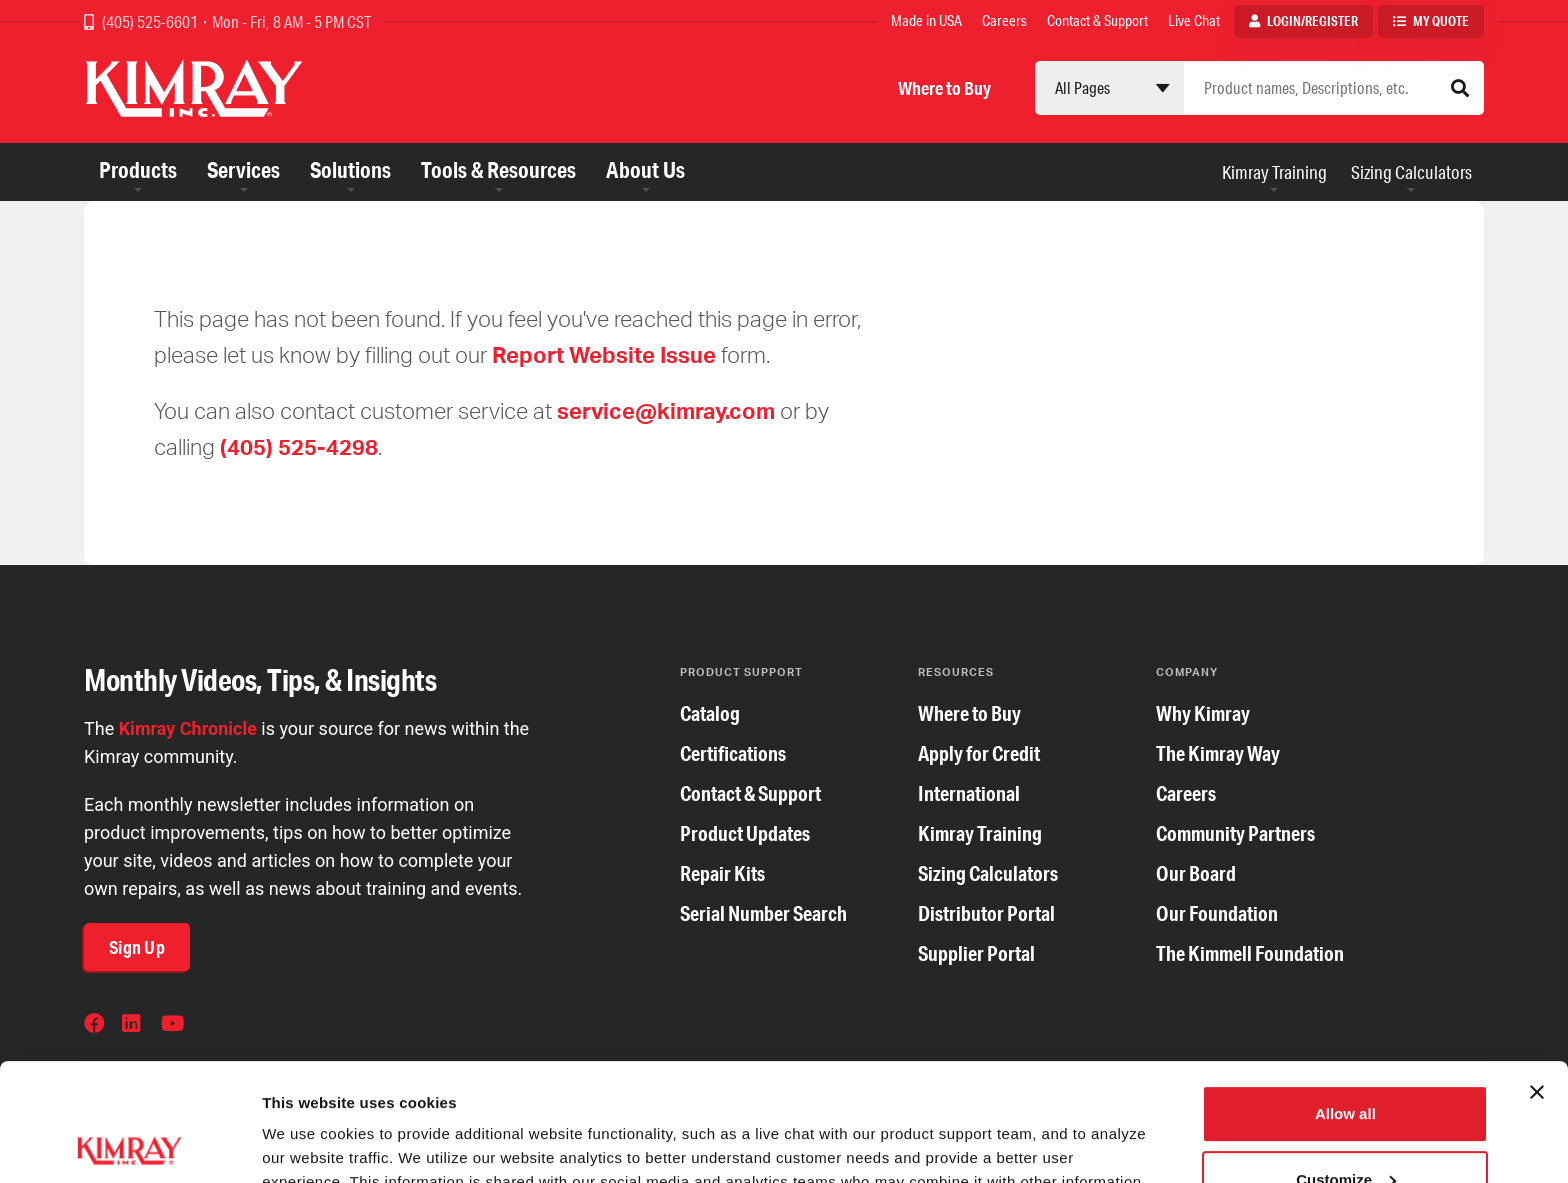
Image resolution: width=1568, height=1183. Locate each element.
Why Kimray (1203, 713)
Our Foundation (1217, 913)
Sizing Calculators (1411, 172)
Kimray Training (1274, 172)
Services (243, 169)
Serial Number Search (763, 913)
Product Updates (745, 833)
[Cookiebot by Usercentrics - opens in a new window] (129, 1144)
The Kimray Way (1218, 753)
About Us (645, 169)
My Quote (1441, 21)
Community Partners (1235, 833)
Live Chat (1194, 20)
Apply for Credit (979, 753)
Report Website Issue (604, 354)
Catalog (710, 713)
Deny (1345, 1127)
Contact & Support (1097, 20)
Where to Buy (944, 88)
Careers (1004, 20)
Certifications (733, 753)
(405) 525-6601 (151, 21)
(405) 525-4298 (299, 446)
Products (138, 169)
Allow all (1345, 996)
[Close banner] (1537, 975)
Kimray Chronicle (188, 728)
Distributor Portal (986, 913)
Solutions (350, 169)
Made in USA (926, 20)
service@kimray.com (666, 410)
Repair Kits (722, 873)
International (969, 793)
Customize (1346, 1061)
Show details (308, 1143)
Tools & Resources (498, 169)
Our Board (1196, 873)
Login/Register (1312, 21)
